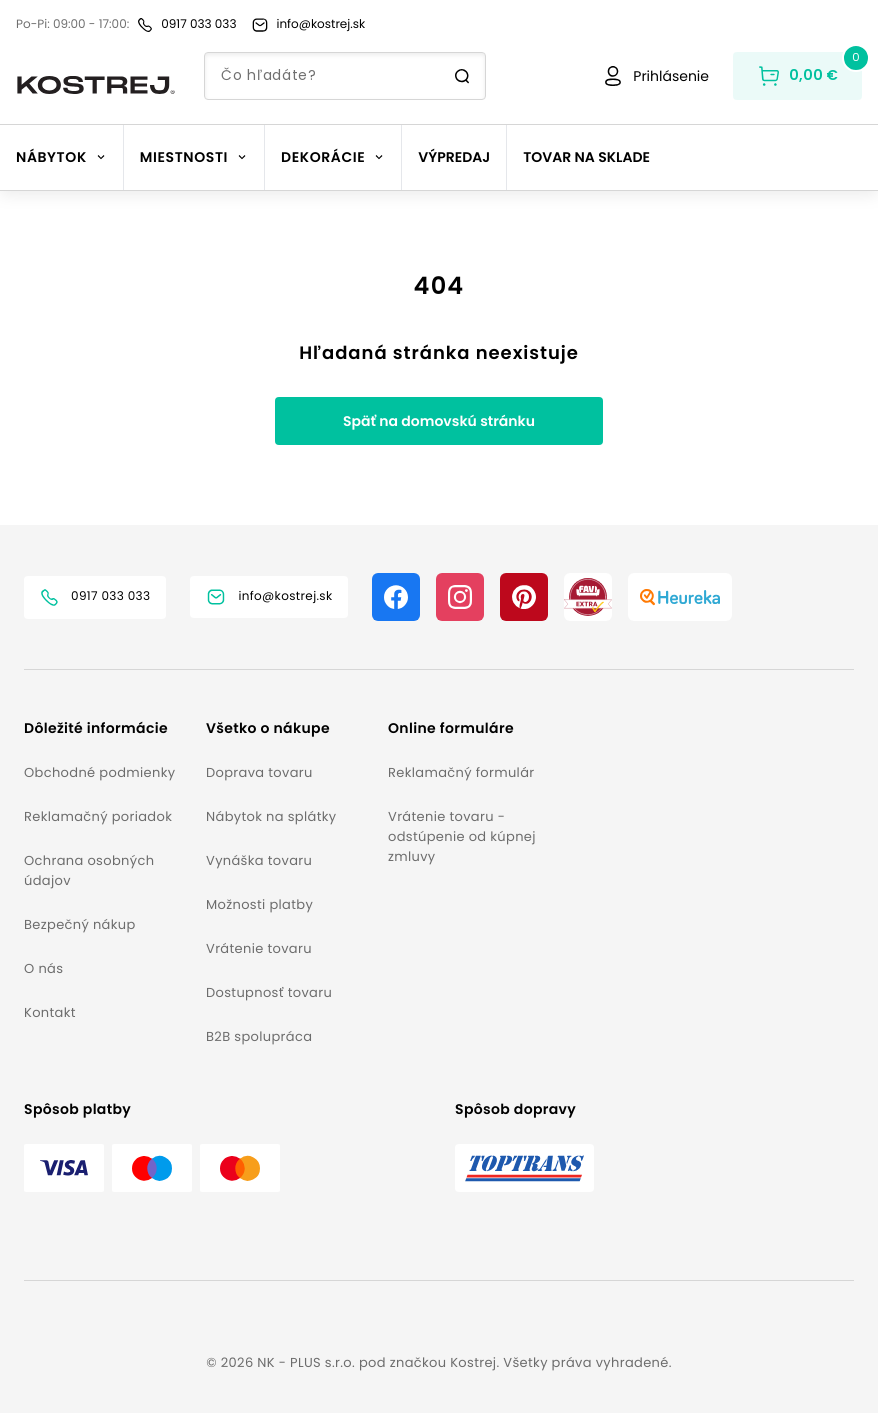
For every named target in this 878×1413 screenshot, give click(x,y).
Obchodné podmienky (99, 772)
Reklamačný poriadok (98, 816)
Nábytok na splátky (271, 816)
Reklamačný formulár (461, 772)
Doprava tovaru (259, 772)
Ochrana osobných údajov (89, 870)
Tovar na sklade (586, 157)
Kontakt (50, 1012)
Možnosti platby (259, 904)
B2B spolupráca (259, 1036)
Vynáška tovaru (259, 860)
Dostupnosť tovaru (269, 992)
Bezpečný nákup (80, 924)
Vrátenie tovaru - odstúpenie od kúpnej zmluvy (462, 836)
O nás (43, 968)
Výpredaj (454, 157)
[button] (107, 728)
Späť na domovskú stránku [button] (439, 421)
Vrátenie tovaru (259, 948)
